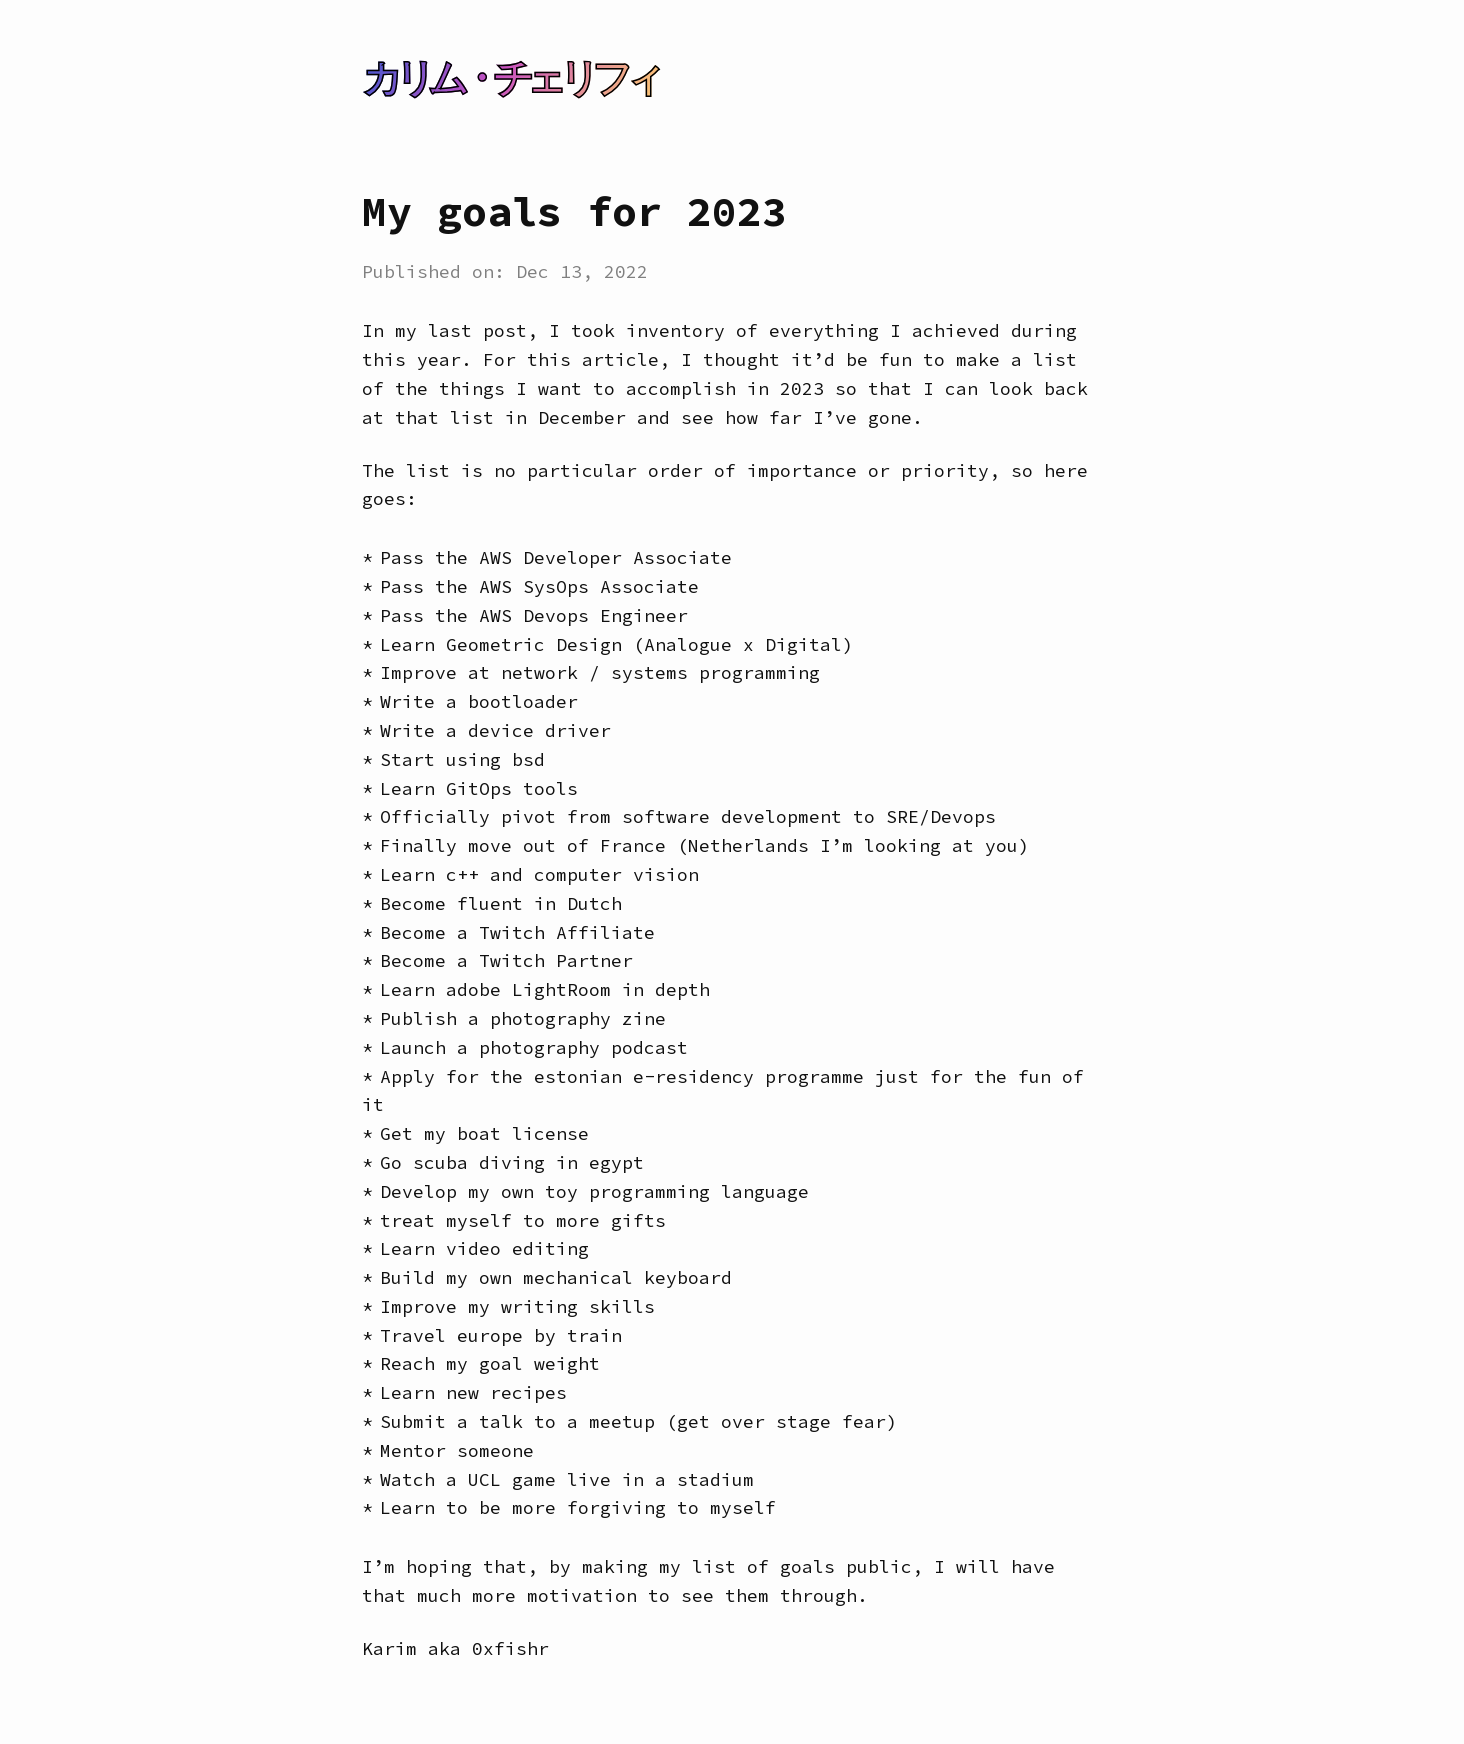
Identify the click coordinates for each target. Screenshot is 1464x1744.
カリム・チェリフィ (510, 78)
